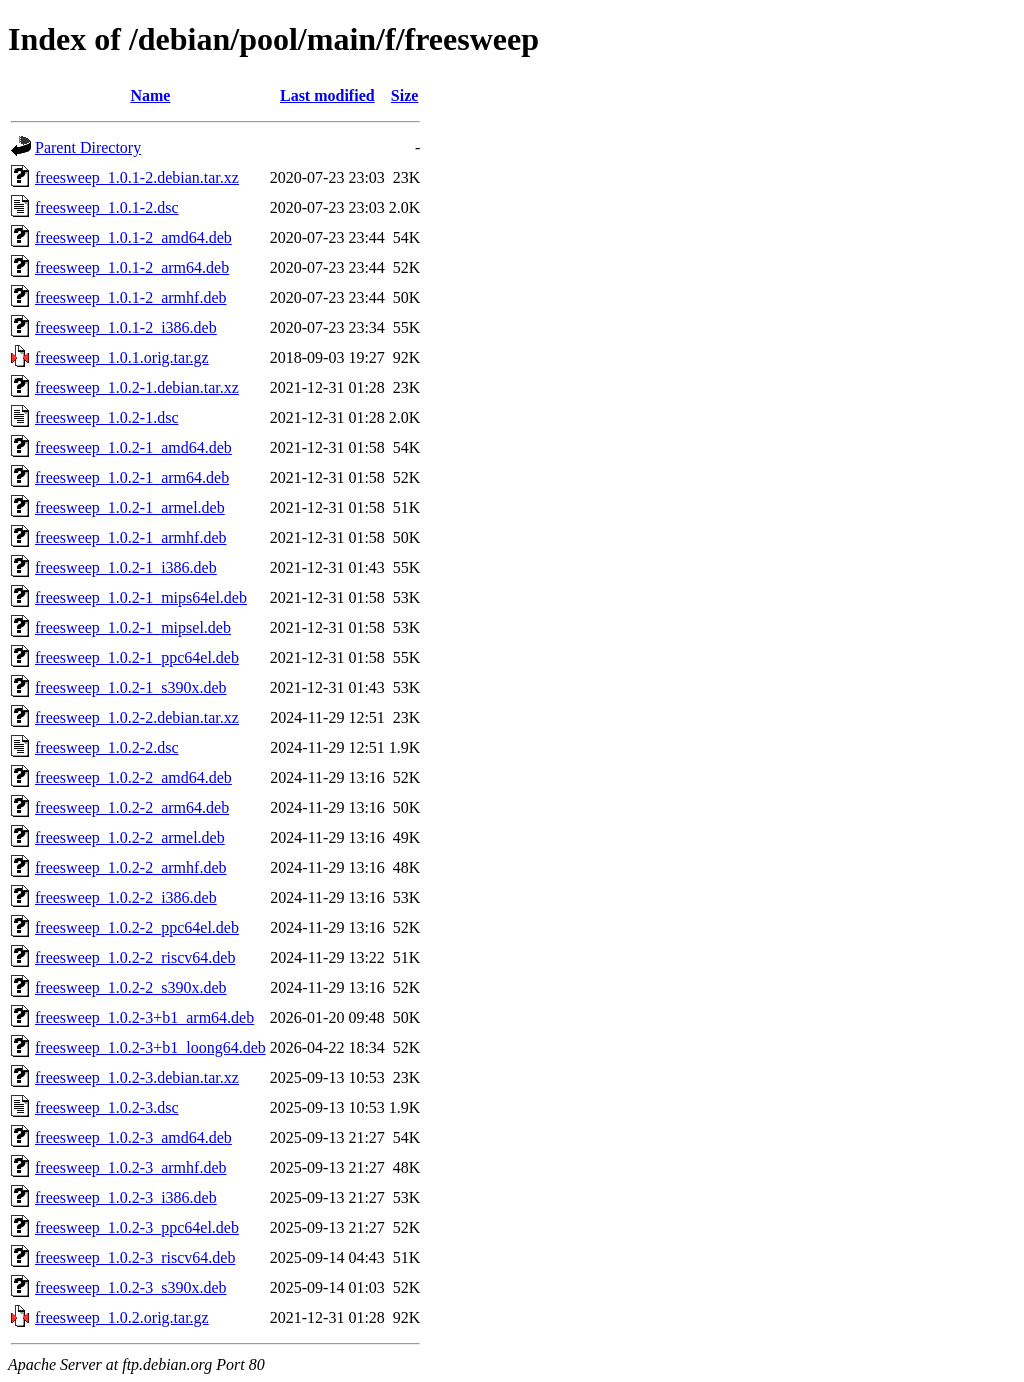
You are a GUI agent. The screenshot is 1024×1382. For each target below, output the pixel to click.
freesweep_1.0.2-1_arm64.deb (132, 477)
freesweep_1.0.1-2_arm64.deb (132, 267)
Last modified (327, 95)
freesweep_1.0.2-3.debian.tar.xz (137, 1077)
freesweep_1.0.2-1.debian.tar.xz (137, 387)
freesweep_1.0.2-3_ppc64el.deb (137, 1227)
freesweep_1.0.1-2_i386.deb (126, 327)
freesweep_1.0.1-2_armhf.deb (130, 297)
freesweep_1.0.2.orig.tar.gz (122, 1317)
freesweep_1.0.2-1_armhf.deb (130, 537)
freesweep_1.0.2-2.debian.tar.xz (137, 717)
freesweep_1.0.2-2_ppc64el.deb (137, 927)
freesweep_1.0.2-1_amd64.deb (133, 447)
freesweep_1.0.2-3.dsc (107, 1107)
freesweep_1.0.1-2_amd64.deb (133, 237)
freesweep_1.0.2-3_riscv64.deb (135, 1257)
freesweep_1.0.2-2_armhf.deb (130, 867)
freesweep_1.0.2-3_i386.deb (126, 1197)
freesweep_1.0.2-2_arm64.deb (132, 807)
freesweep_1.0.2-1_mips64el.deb (141, 597)
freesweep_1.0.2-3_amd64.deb (133, 1137)
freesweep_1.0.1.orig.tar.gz (122, 357)
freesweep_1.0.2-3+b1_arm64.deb (144, 1017)
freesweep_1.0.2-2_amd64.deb (133, 777)
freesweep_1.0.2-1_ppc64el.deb (137, 657)
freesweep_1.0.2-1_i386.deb (126, 567)
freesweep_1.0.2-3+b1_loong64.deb (150, 1047)
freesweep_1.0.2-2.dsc (107, 747)
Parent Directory (88, 147)
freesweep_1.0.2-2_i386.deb (126, 897)
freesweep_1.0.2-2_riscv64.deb (135, 957)
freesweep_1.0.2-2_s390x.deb (131, 987)
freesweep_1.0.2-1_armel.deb (130, 507)
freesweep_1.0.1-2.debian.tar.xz (137, 177)
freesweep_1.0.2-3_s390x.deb (131, 1287)
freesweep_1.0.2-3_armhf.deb (130, 1167)
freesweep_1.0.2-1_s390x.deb (131, 687)
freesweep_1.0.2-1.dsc (107, 417)
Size (405, 95)
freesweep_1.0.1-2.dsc (107, 207)
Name (150, 95)
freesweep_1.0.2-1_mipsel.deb (133, 627)
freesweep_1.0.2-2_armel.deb (130, 837)
